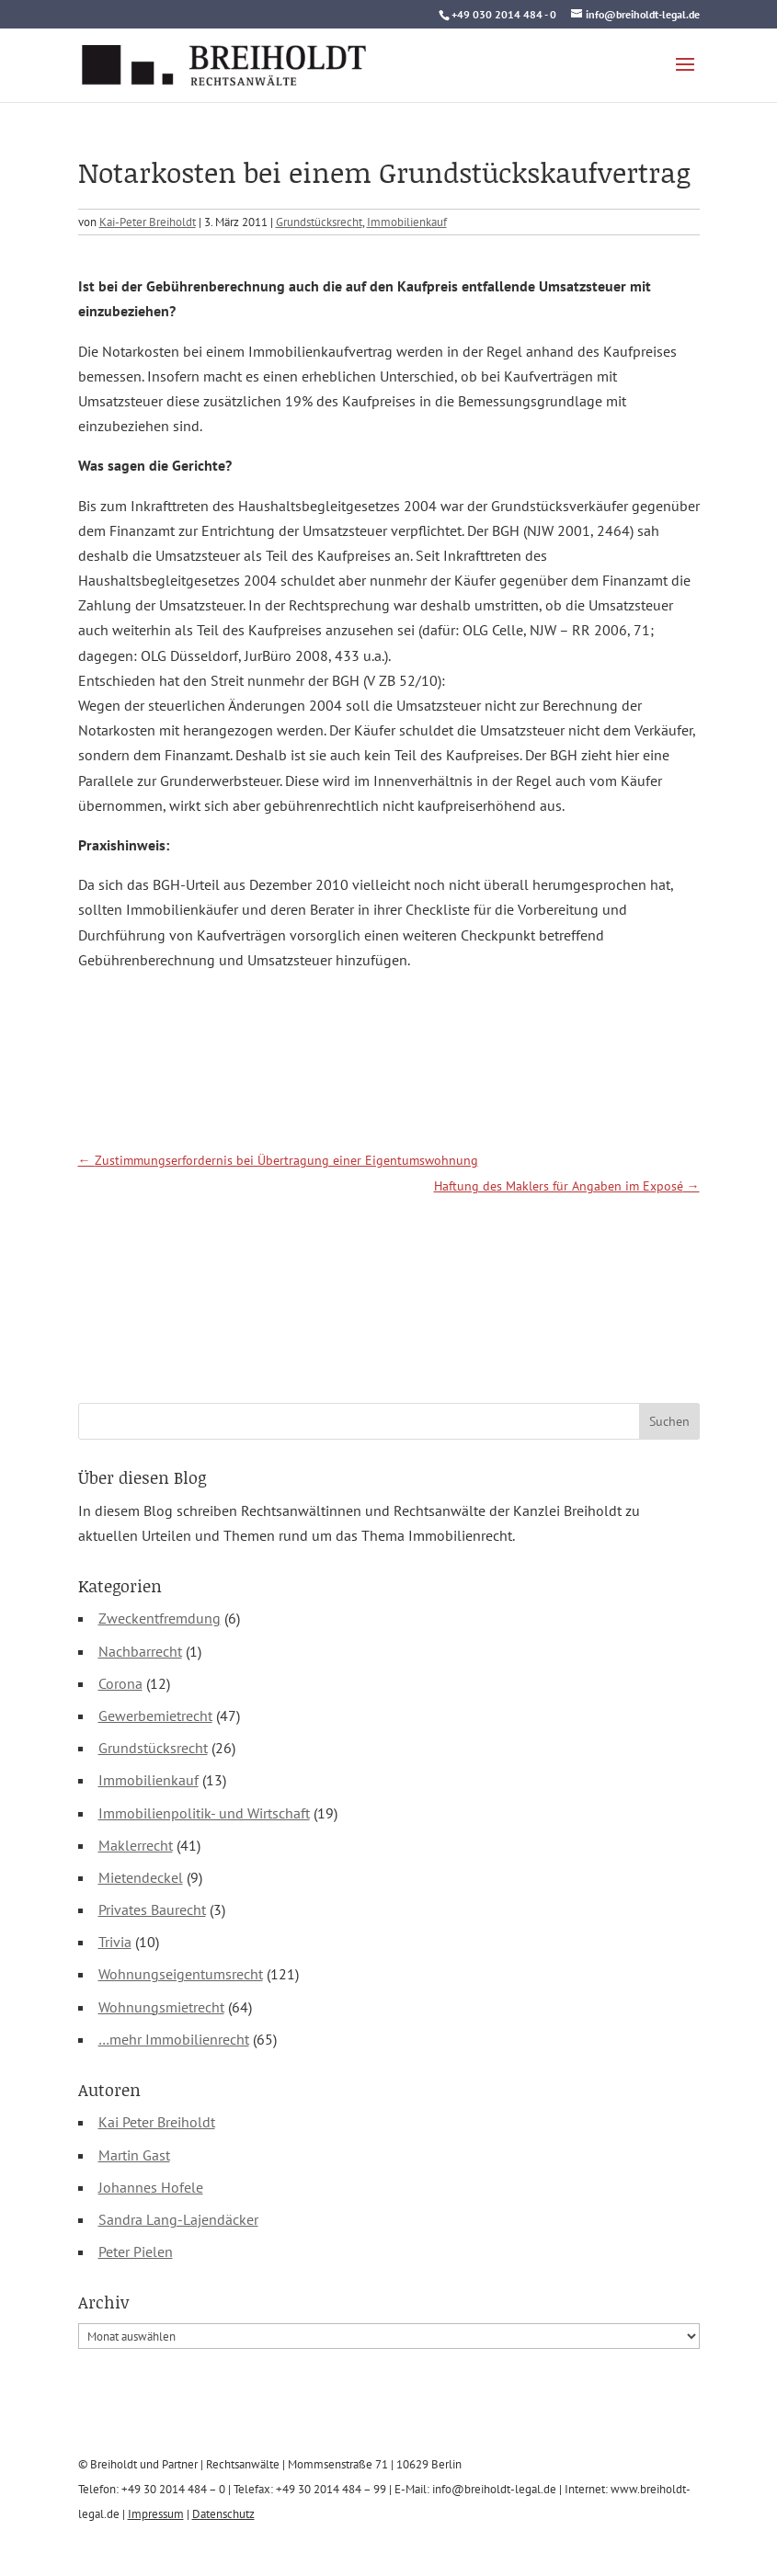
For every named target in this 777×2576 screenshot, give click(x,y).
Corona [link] (120, 1683)
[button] (685, 76)
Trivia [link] (114, 1941)
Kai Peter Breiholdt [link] (156, 2122)
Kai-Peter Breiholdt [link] (147, 222)
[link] (224, 63)
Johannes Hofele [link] (150, 2187)
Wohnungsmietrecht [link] (161, 2007)
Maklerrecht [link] (135, 1845)
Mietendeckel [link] (140, 1877)
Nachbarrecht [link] (140, 1651)
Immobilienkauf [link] (407, 222)
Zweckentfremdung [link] (159, 1618)
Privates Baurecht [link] (152, 1909)
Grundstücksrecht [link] (319, 222)
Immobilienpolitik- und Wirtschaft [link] (204, 1813)
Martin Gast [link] (134, 2155)
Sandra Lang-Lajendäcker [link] (178, 2219)
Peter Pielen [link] (135, 2251)
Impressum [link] (156, 2514)
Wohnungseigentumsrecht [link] (180, 1974)
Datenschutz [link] (223, 2514)
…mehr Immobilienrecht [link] (173, 2039)
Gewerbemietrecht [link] (155, 1715)
